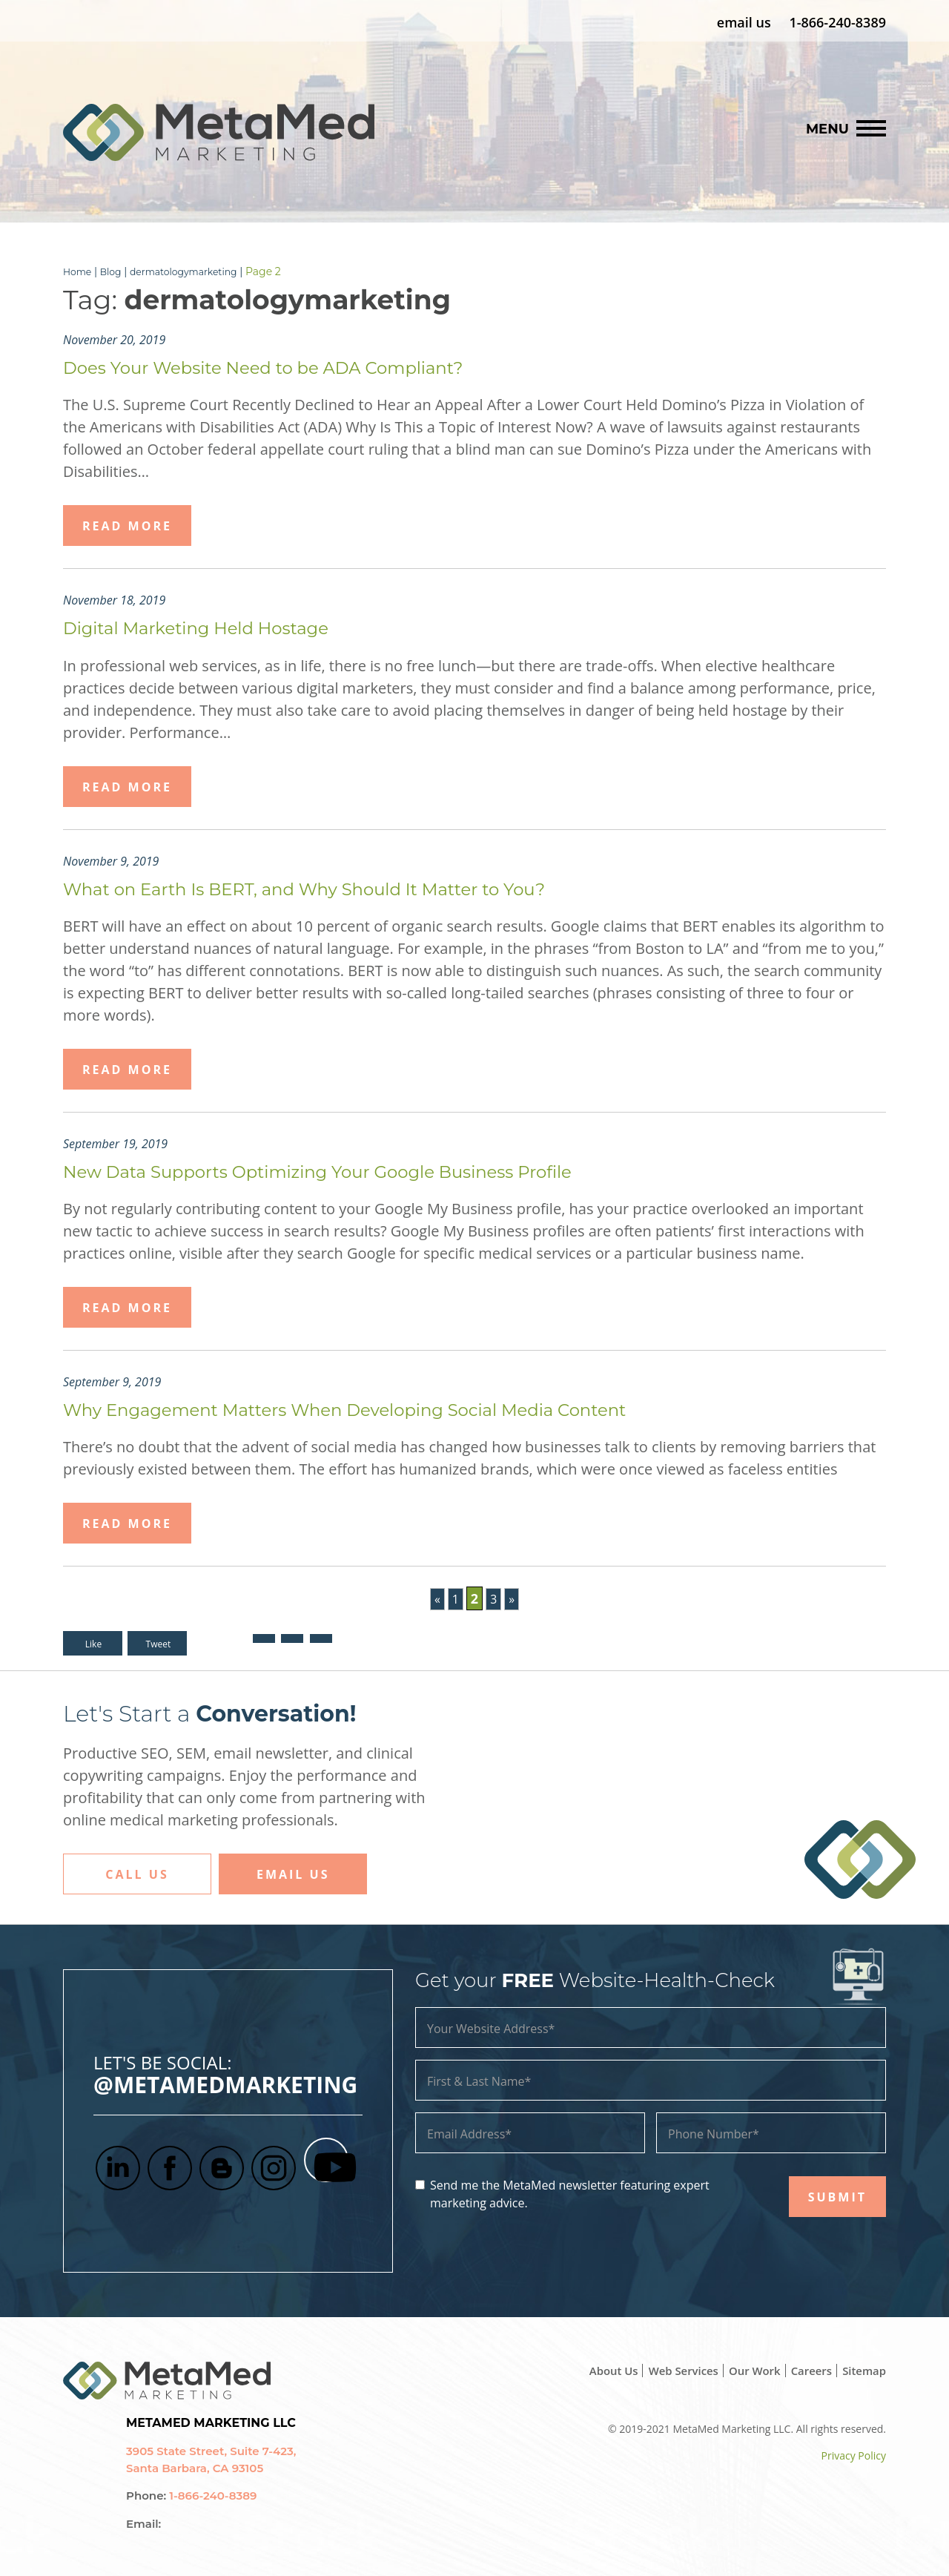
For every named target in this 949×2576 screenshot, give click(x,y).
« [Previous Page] (436, 1598)
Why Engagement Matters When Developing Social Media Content (386, 1408)
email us (744, 22)
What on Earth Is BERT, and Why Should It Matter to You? (339, 888)
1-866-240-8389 (837, 22)
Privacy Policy (853, 2455)
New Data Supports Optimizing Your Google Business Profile (354, 1170)
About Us (596, 2369)
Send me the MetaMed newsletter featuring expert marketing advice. (570, 2193)
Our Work (746, 2369)
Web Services (670, 2369)
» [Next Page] (512, 1598)
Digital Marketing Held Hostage (215, 627)
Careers (806, 2369)
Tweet (160, 1643)
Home (79, 271)
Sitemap (862, 2369)
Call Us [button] (136, 1873)
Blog (116, 271)
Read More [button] (127, 525)
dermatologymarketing (197, 271)
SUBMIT (837, 2196)
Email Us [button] (293, 1873)
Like (93, 1643)
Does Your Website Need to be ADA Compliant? (292, 366)
